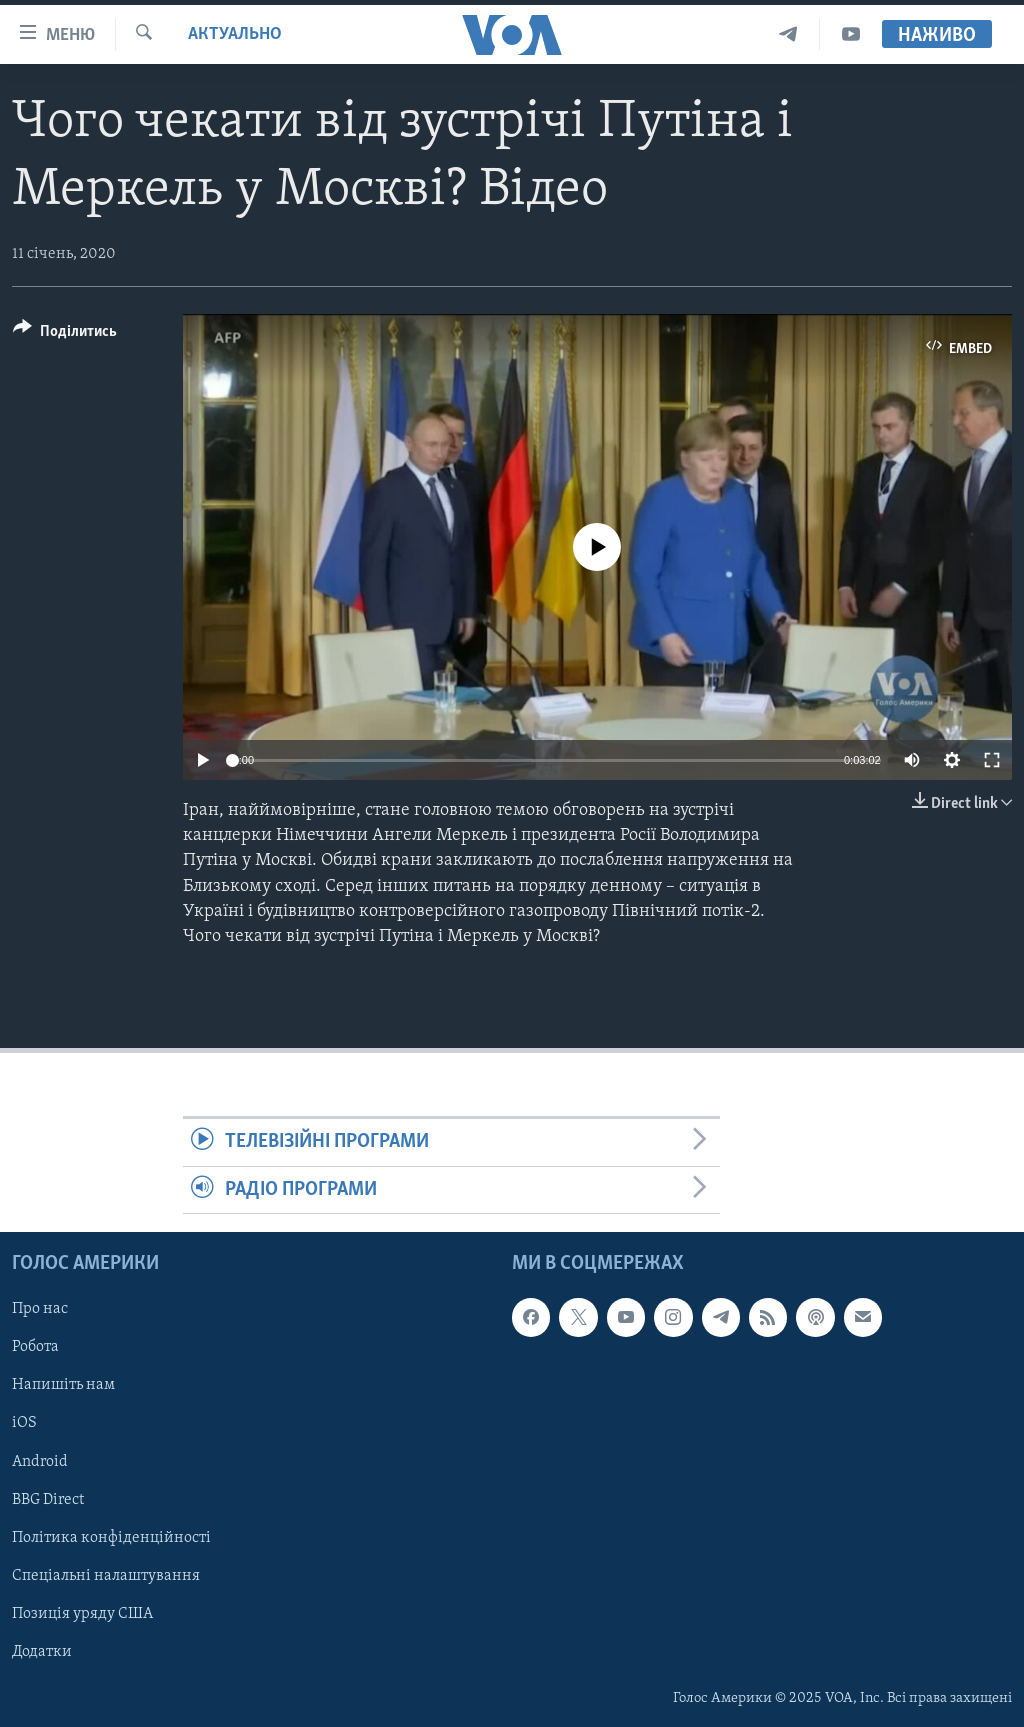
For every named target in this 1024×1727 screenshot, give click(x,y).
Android (40, 1461)
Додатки (42, 1652)
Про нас (40, 1309)
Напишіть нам (63, 1385)
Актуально (235, 34)
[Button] (65, 334)
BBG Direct (48, 1499)
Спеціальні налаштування (106, 1576)
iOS (24, 1423)
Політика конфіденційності (111, 1538)
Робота (35, 1347)
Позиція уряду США (82, 1614)
